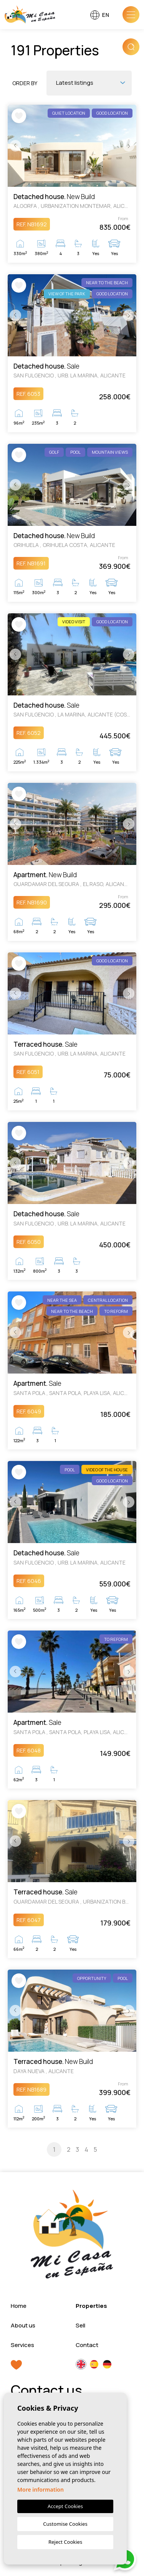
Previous (15, 146)
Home (18, 2306)
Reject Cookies (65, 2541)
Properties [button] (91, 2306)
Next (128, 146)
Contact (87, 2345)
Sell (80, 2325)
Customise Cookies (65, 2523)
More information (40, 2489)
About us (23, 2325)
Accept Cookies (65, 2506)
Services (22, 2345)
